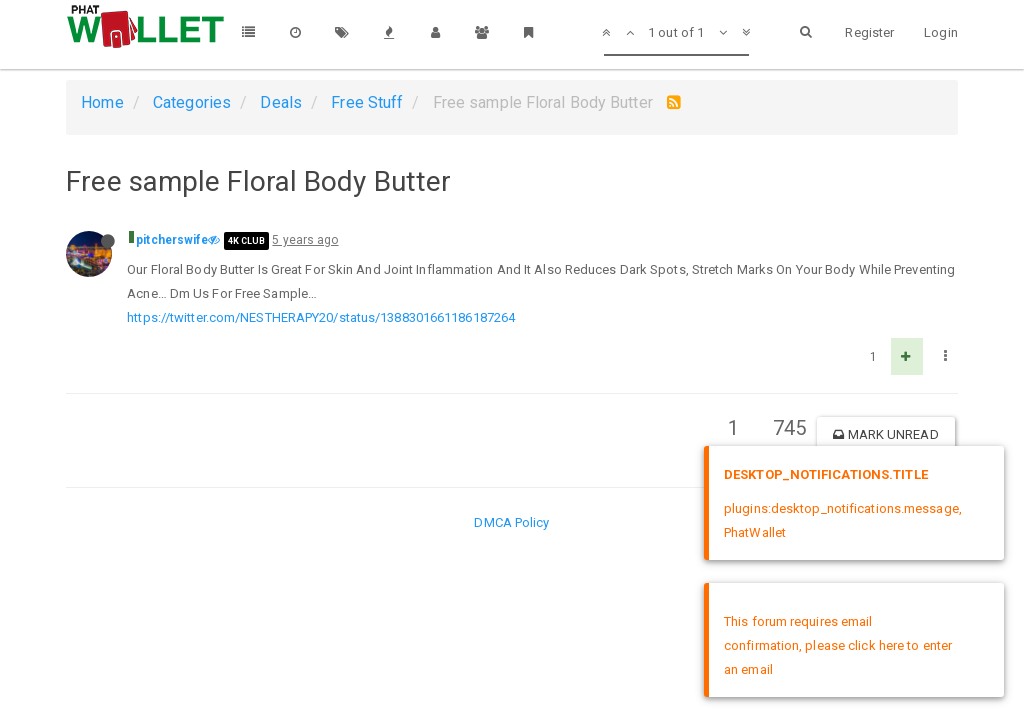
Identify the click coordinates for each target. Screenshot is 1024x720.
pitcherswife (172, 240)
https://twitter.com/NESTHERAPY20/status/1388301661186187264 (321, 317)
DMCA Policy (511, 522)
